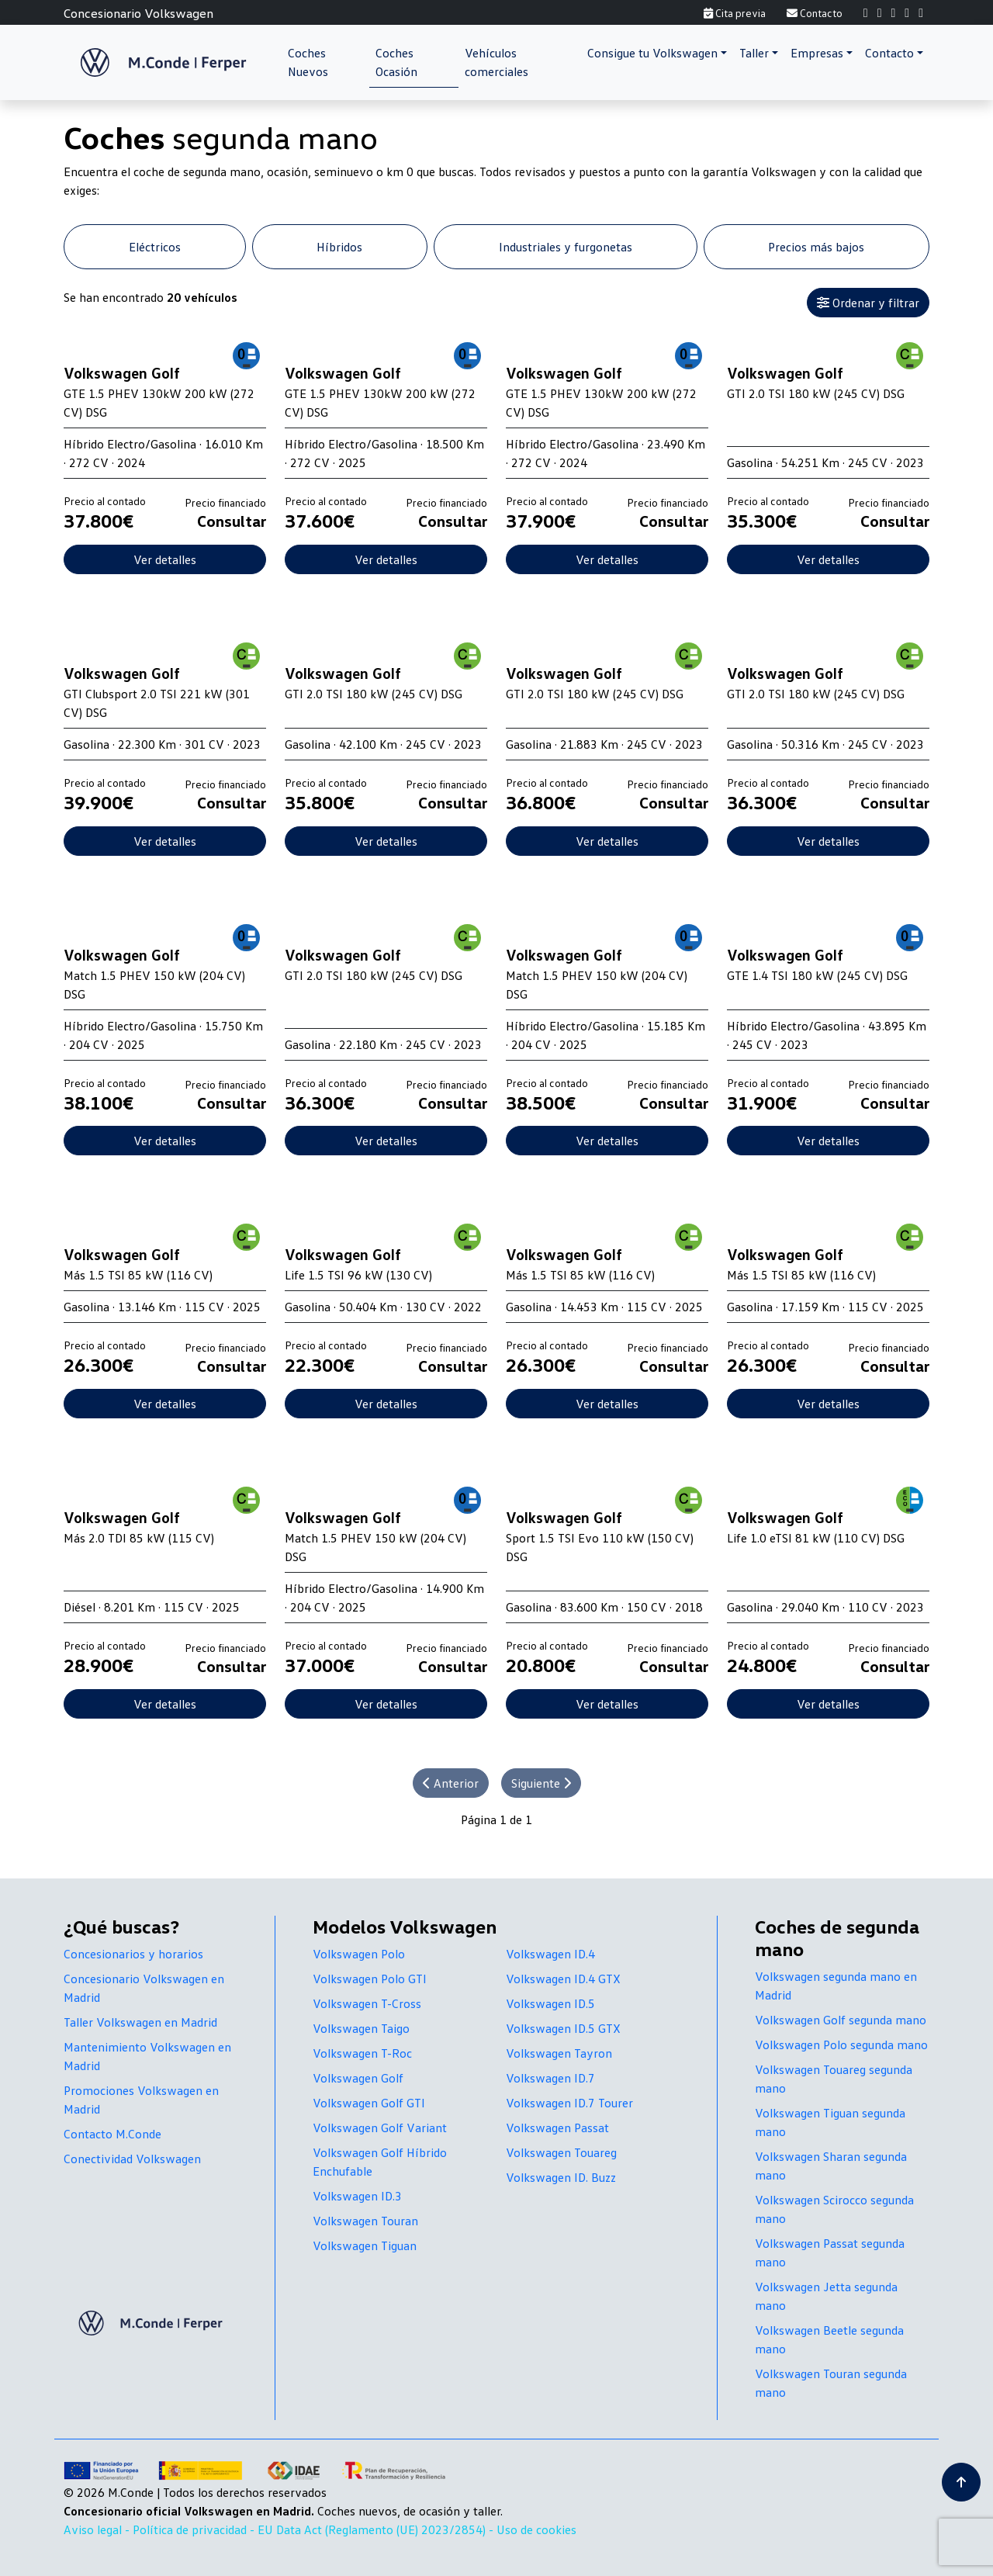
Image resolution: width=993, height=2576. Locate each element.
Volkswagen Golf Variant (380, 2127)
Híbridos (339, 246)
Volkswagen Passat (557, 2127)
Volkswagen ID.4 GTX (563, 1978)
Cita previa (735, 12)
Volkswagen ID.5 (550, 2003)
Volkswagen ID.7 (550, 2078)
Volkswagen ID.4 (550, 1953)
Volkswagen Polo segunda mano (841, 2044)
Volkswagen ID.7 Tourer (569, 2102)
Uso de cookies (536, 2529)
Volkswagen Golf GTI (369, 2102)
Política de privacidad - (195, 2529)
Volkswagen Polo (359, 1953)
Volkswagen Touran (365, 2220)
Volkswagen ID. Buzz (561, 2177)
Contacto (814, 12)
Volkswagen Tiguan (365, 2245)
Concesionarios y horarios (133, 1953)
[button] (657, 52)
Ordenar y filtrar (868, 302)
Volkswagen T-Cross (367, 2003)
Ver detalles (164, 559)
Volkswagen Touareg (561, 2152)
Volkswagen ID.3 (357, 2196)
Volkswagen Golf (358, 2078)
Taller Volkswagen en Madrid (140, 2022)
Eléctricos (155, 246)
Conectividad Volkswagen (132, 2158)
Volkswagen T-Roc (362, 2053)
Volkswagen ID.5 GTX (563, 2028)
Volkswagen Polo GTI (370, 1978)
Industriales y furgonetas (565, 246)
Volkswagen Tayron (559, 2053)
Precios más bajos (816, 246)
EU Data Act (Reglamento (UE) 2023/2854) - (377, 2529)
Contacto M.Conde (112, 2133)
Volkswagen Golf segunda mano (840, 2019)
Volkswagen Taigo (361, 2028)
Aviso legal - (98, 2529)
